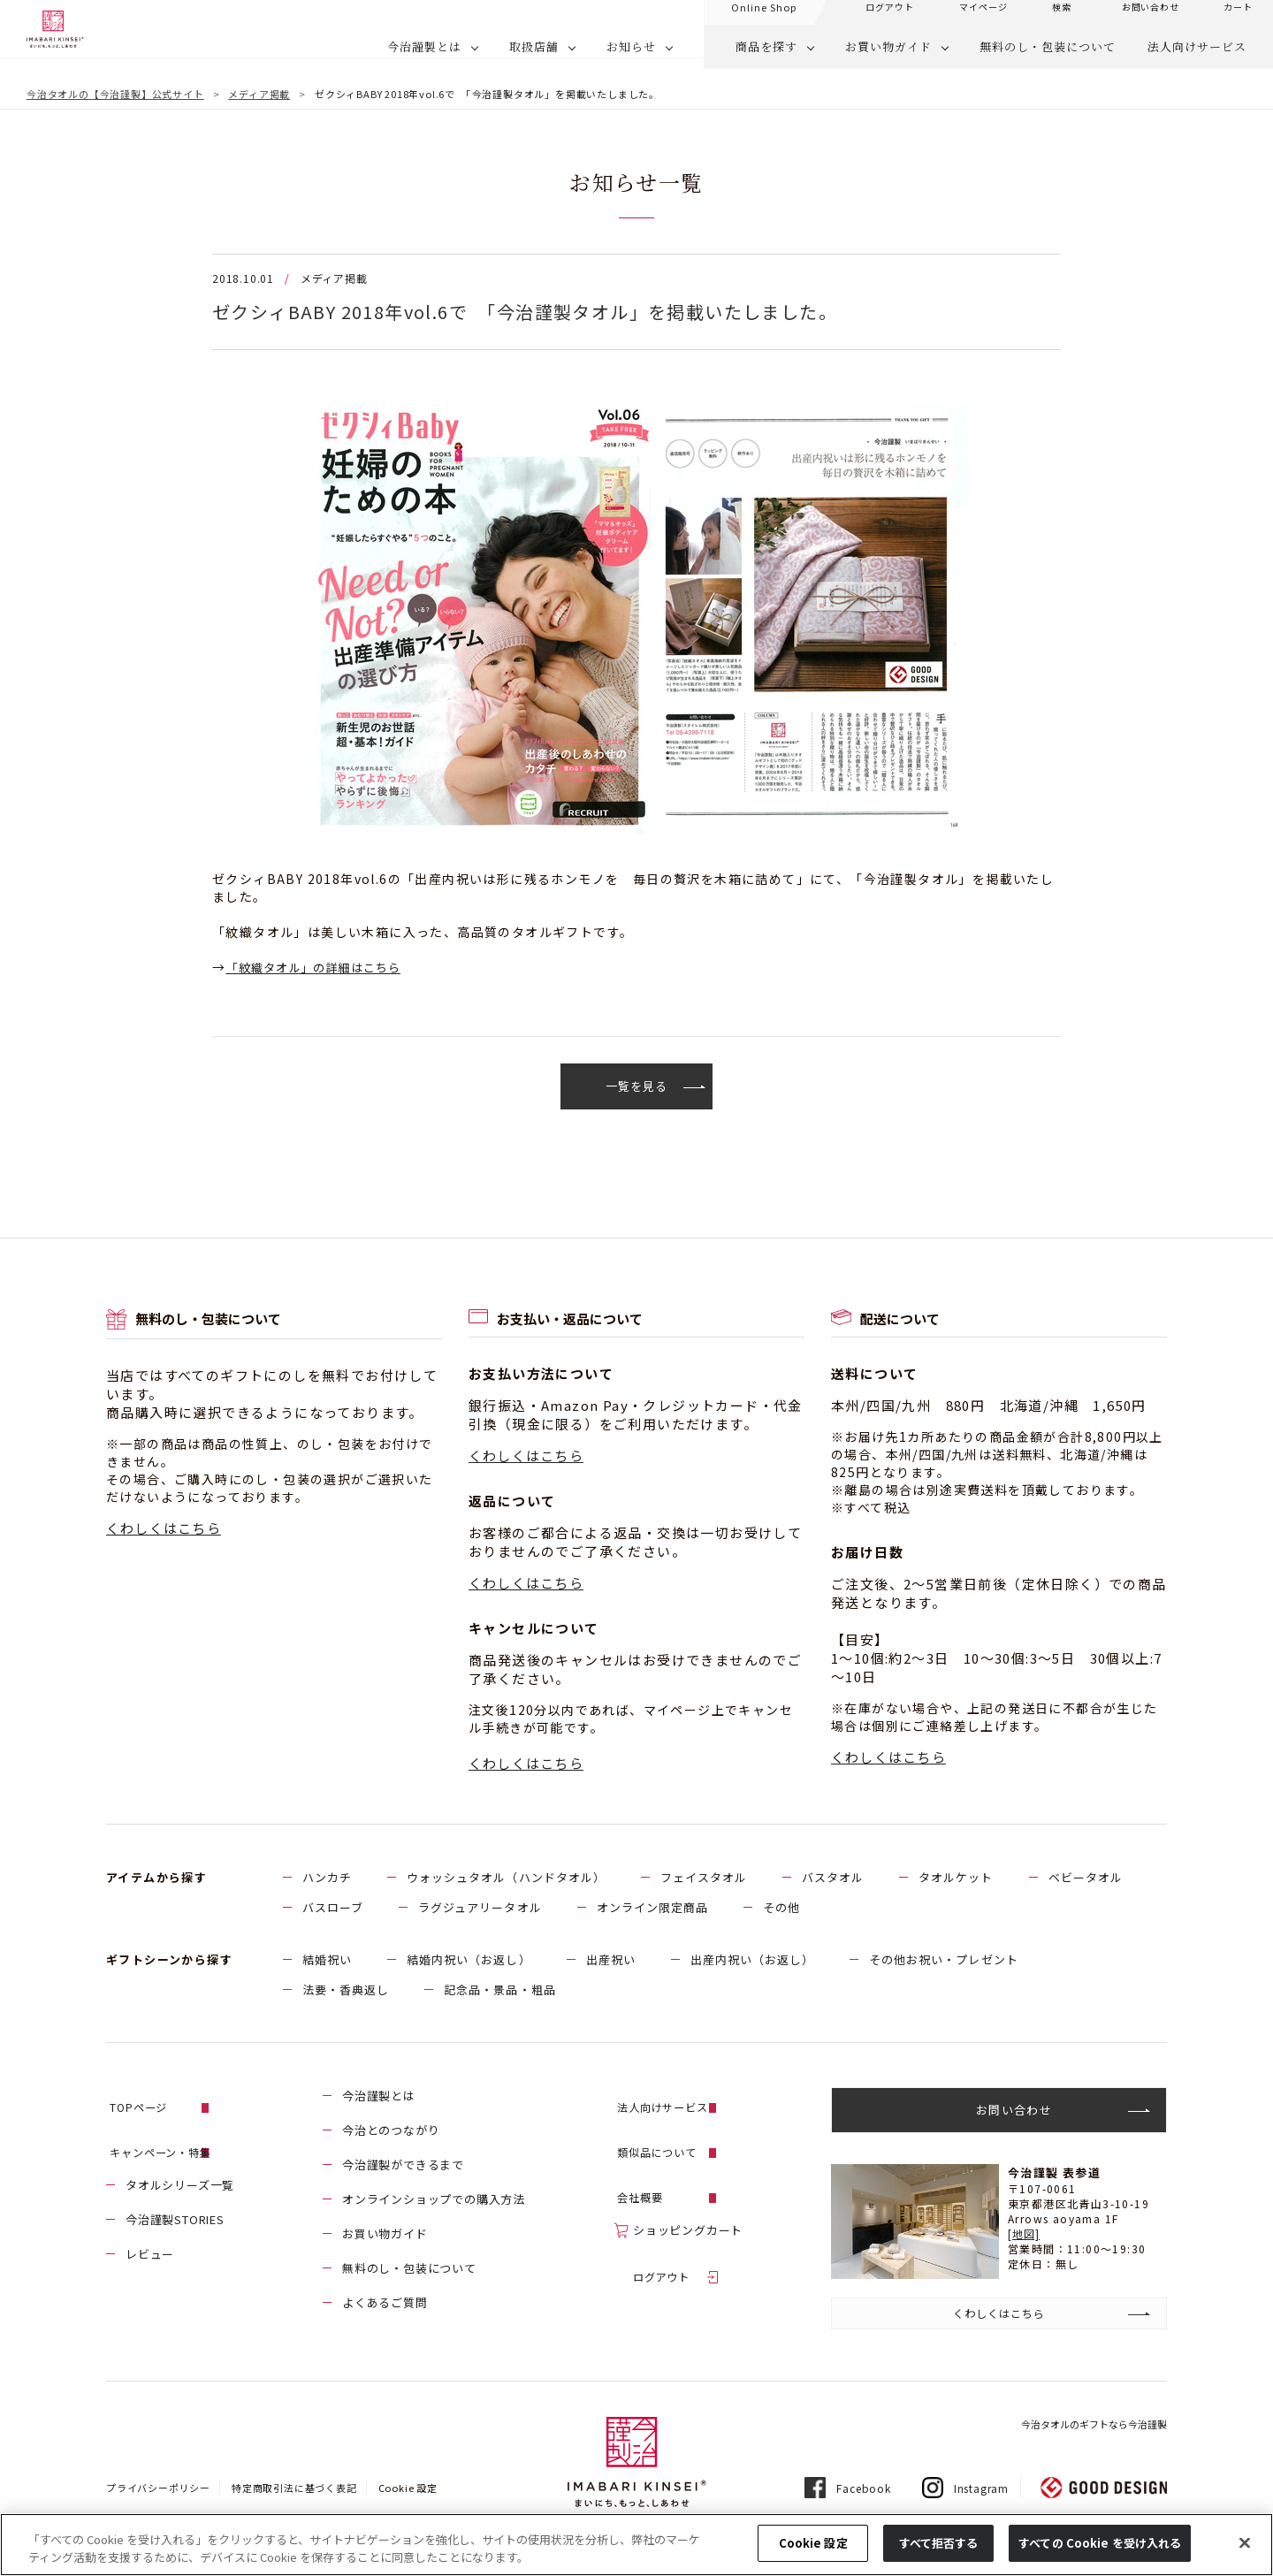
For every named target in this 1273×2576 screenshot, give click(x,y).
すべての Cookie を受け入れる (1099, 2542)
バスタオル (833, 1878)
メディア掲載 (259, 94)
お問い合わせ (1150, 18)
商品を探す (766, 58)
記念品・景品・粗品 (499, 1990)
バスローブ (332, 1908)
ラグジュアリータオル (479, 1908)
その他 (781, 1908)
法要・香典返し (345, 1990)
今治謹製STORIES (175, 2199)
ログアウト (663, 2234)
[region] (636, 2544)
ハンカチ (327, 1878)
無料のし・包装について (1048, 58)
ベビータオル (1085, 1878)
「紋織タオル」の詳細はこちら (320, 967)
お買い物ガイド (888, 58)
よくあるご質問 (385, 2303)
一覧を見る (637, 1086)
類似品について (676, 2131)
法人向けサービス (1196, 58)
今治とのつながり (390, 2131)
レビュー (150, 2234)
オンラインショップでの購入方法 (433, 2199)
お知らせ (631, 58)
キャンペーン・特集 (180, 2131)
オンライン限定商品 (652, 1908)
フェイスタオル (703, 1878)
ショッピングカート (688, 2199)
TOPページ (156, 2096)
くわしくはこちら (164, 1529)
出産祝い (611, 1960)
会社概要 (657, 2165)
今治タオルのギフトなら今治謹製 (1094, 2426)
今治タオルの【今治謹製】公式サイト (115, 94)
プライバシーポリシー (158, 2489)
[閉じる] (1244, 2542)
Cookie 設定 (408, 2489)
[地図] (1024, 2234)
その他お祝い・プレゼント (943, 1960)
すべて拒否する (939, 2542)
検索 (1061, 18)
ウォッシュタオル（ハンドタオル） (506, 1878)
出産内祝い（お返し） (752, 1960)
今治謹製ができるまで (403, 2165)
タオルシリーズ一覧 (180, 2165)
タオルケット (956, 1878)
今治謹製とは (424, 58)
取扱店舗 (534, 58)
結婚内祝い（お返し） (468, 1960)
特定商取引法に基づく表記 (294, 2489)
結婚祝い (327, 1960)
